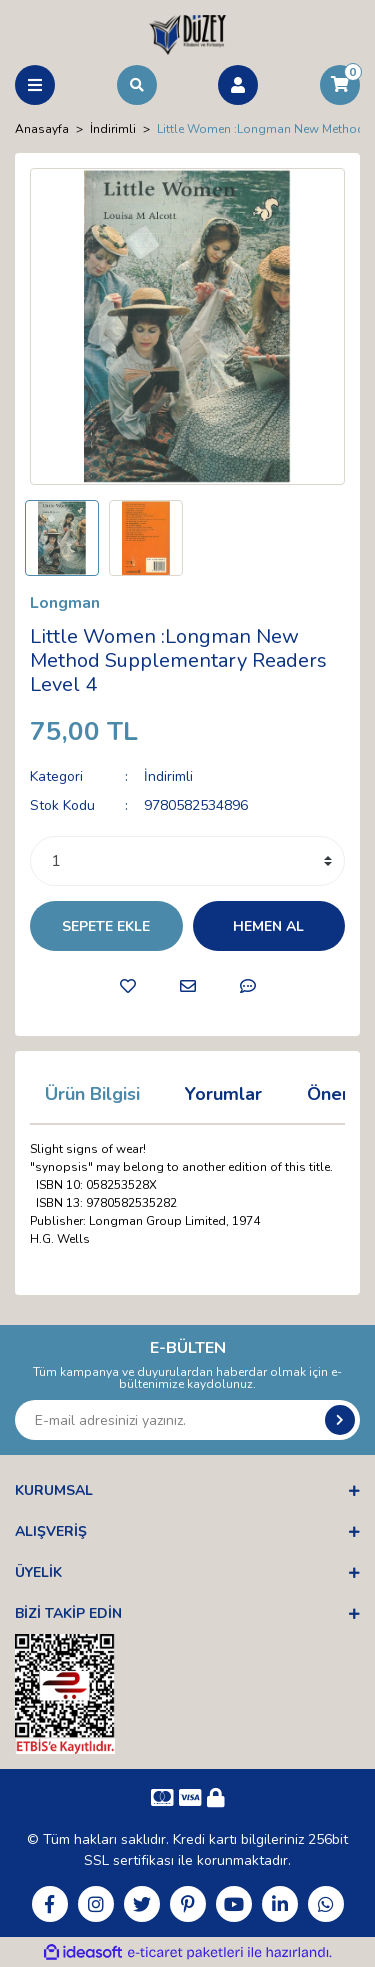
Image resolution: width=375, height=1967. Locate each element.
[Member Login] (238, 85)
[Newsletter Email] (187, 1420)
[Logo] (187, 34)
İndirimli (168, 776)
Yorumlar (223, 1094)
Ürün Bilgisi (92, 1094)
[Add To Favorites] (128, 986)
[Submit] (340, 1420)
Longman (65, 603)
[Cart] (340, 85)
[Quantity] (187, 861)
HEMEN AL (268, 926)
